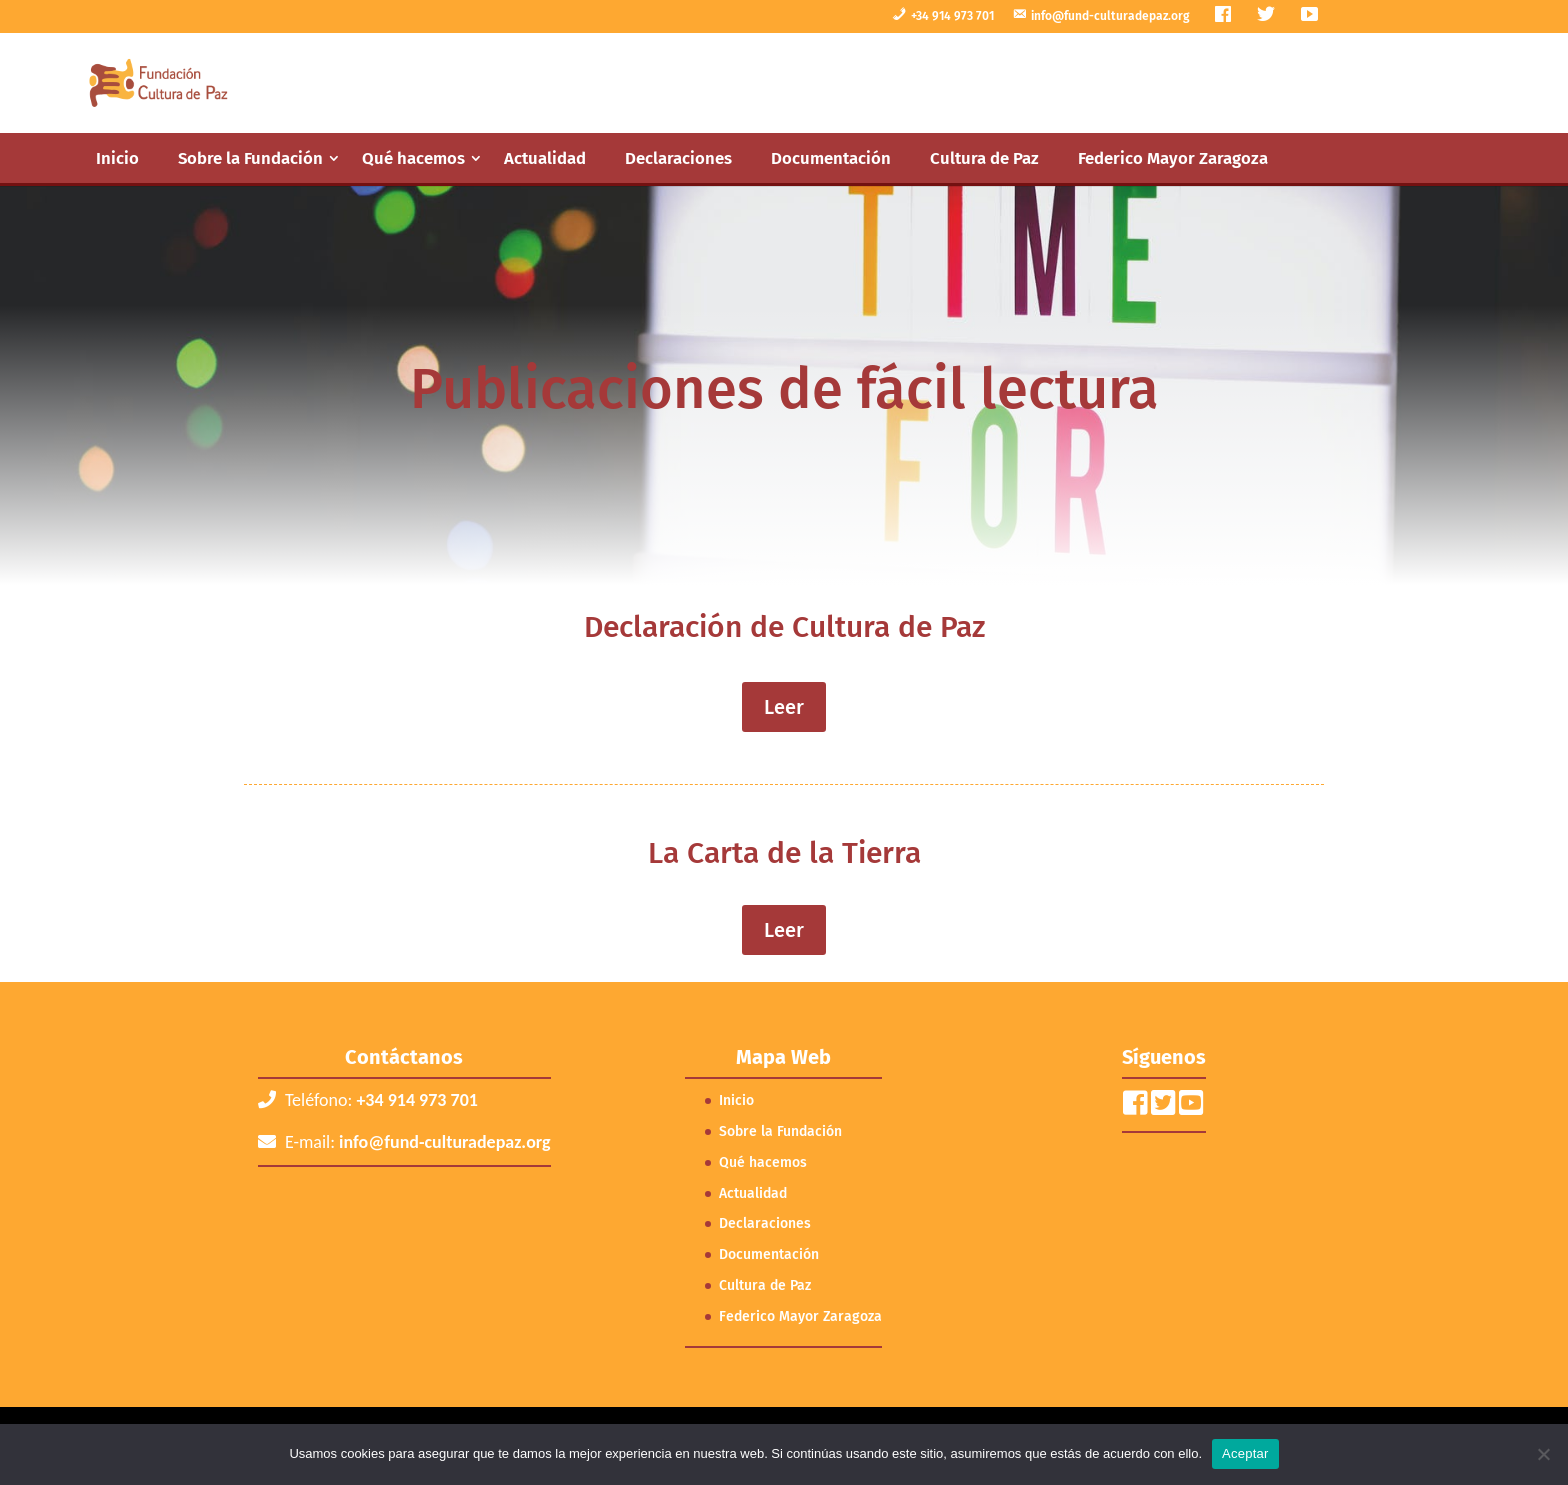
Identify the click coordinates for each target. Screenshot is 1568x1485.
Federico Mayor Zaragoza (1173, 158)
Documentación (831, 158)
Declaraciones (678, 158)
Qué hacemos (413, 158)
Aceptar (1245, 1453)
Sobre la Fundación (250, 158)
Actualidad (545, 158)
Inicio (117, 158)
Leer (784, 707)
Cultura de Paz (984, 158)
